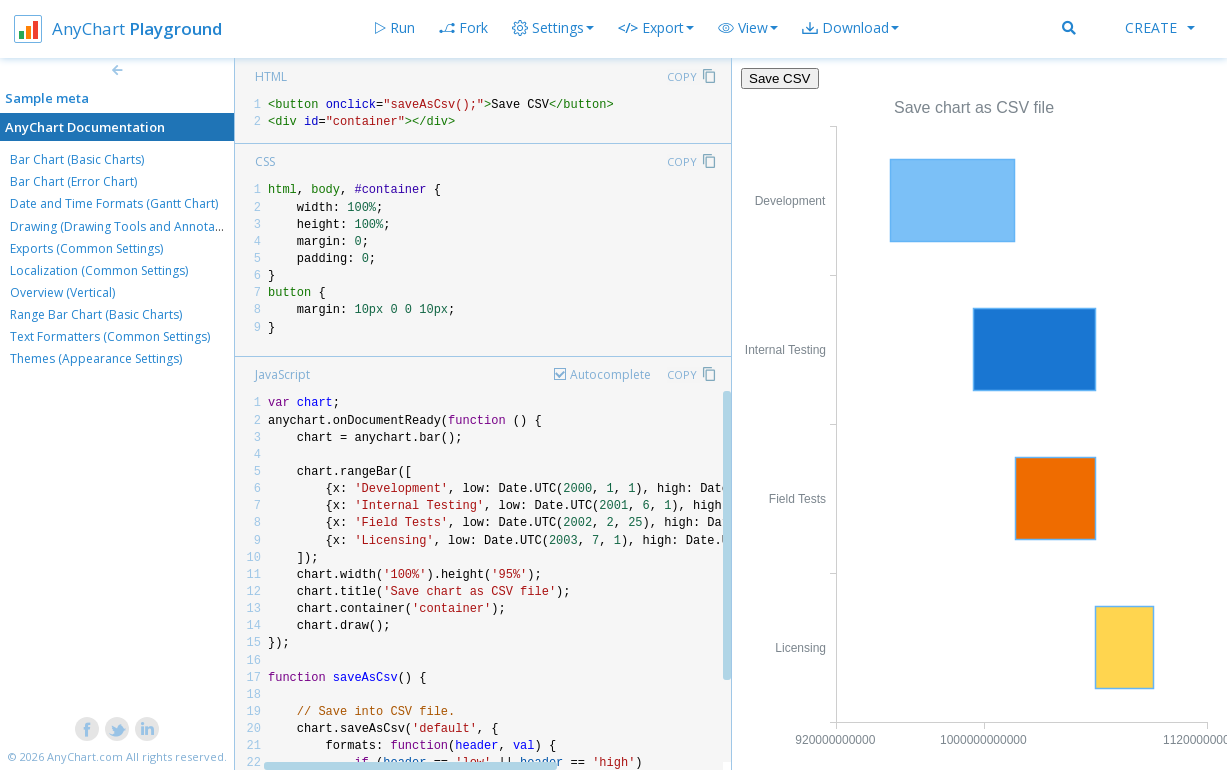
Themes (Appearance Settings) (96, 358)
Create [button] (1160, 27)
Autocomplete (610, 374)
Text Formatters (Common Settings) (110, 336)
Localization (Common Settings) (99, 270)
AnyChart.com (85, 756)
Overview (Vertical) (62, 292)
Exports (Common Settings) (86, 248)
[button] (748, 28)
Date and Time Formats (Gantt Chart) (114, 203)
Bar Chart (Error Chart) (73, 181)
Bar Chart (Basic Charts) (77, 159)
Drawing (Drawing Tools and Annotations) (128, 226)
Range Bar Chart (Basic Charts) (96, 314)
